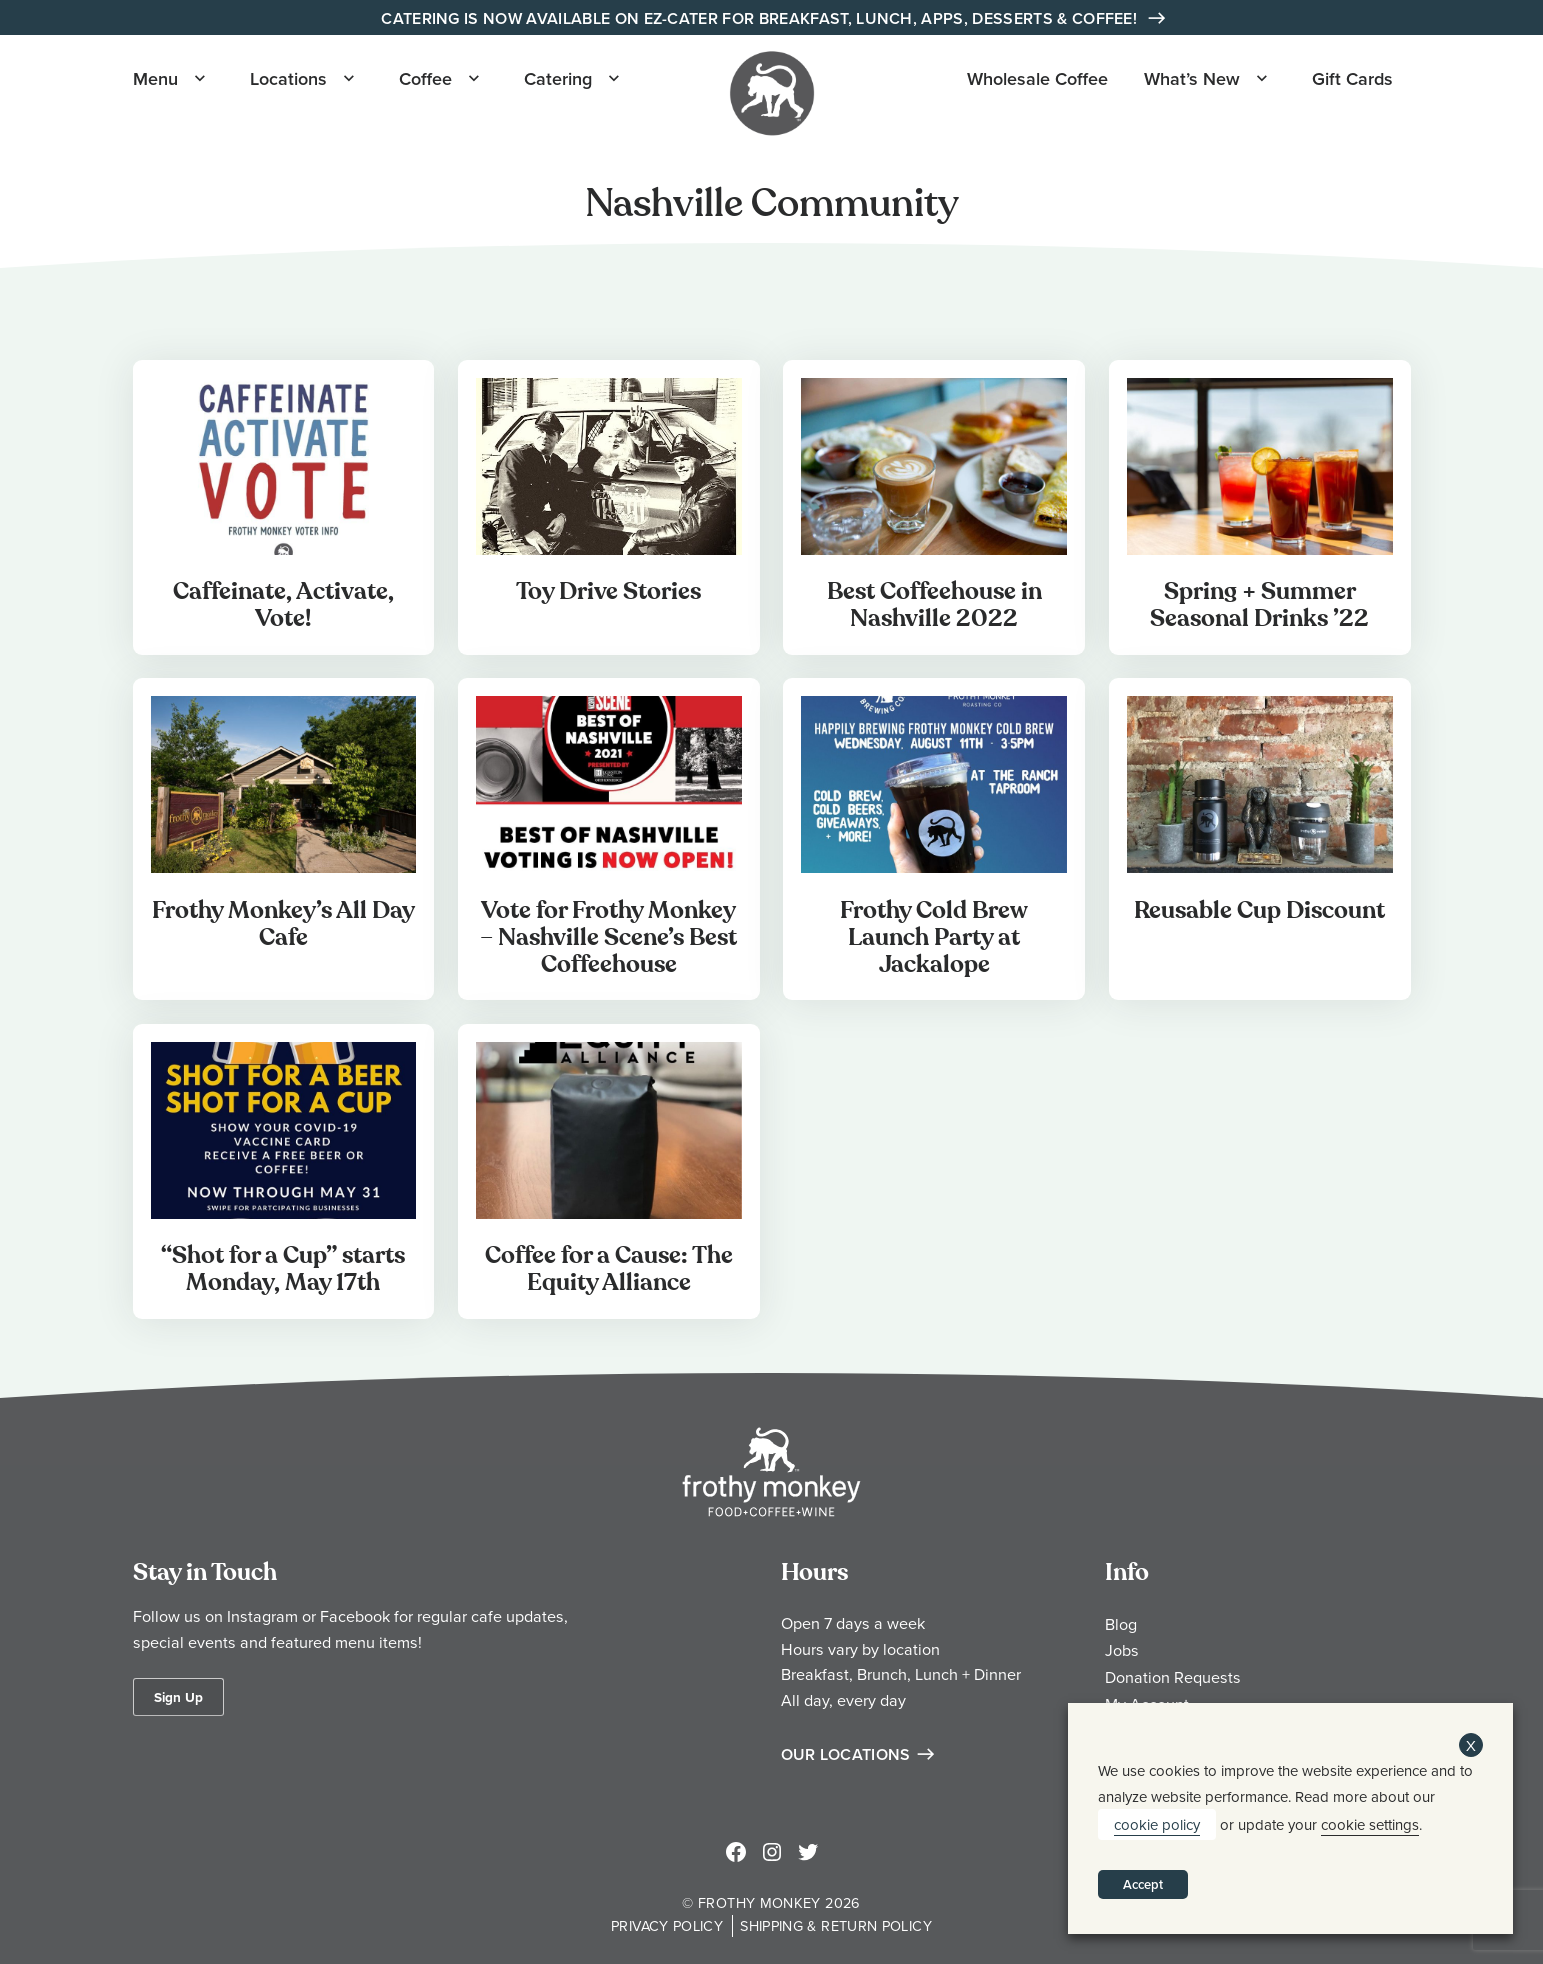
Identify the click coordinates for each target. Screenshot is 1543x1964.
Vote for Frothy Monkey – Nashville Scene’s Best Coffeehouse (608, 937)
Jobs (1122, 1650)
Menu (155, 78)
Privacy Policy (667, 1925)
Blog (1121, 1624)
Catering (558, 78)
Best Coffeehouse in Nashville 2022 (934, 605)
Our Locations (846, 1754)
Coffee (425, 78)
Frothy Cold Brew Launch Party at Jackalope (934, 937)
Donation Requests (1173, 1677)
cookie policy (1157, 1824)
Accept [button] (1143, 1884)
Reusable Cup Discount (1259, 910)
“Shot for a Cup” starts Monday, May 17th (283, 1269)
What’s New (1192, 78)
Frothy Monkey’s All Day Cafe (283, 924)
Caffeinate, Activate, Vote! (283, 605)
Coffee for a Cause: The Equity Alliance (609, 1269)
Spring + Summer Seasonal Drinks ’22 (1259, 605)
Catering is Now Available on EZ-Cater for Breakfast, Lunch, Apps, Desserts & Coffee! (761, 18)
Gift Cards (1352, 78)
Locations (288, 78)
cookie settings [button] (1370, 1824)
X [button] (1471, 1745)
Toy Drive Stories (608, 591)
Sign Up (179, 1697)
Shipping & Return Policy (836, 1925)
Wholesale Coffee (1037, 78)
